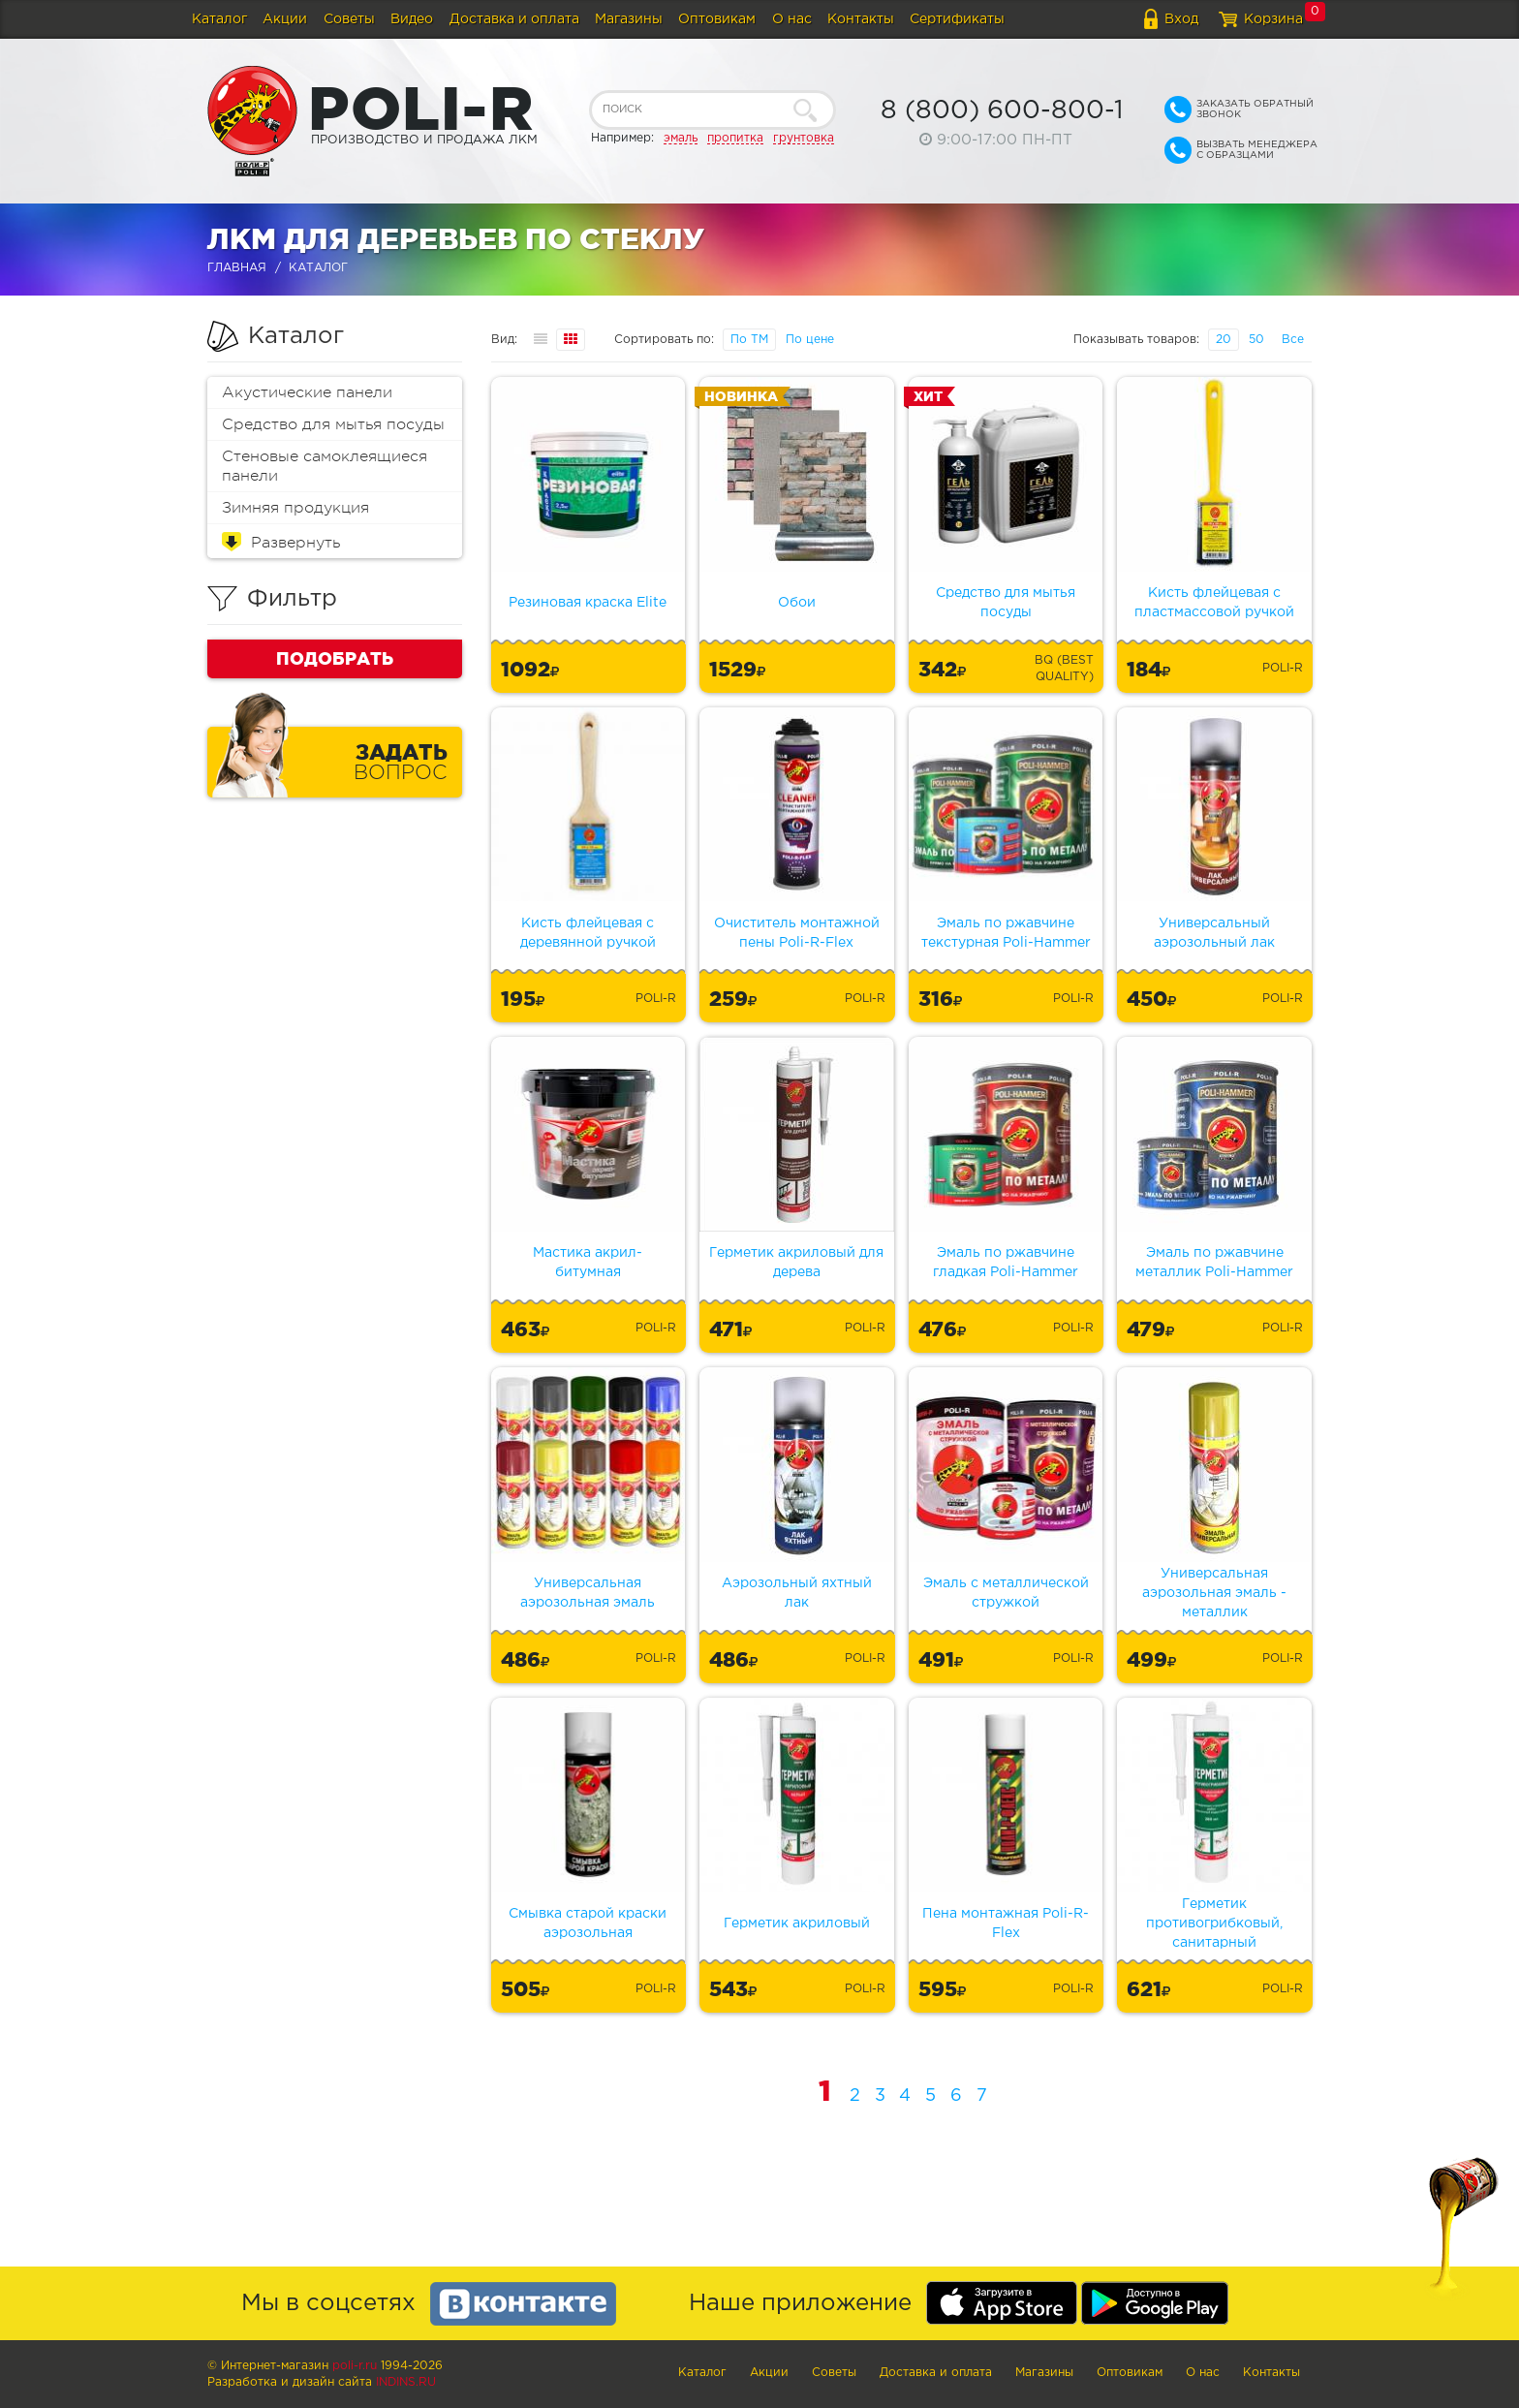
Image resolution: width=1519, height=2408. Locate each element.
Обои (797, 603)
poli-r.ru (354, 2366)
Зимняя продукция (295, 507)
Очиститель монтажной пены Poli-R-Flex (797, 933)
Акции (285, 19)
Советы (349, 19)
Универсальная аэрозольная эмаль (587, 1593)
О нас (792, 19)
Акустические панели (307, 392)
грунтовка (803, 138)
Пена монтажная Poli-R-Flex (1005, 1923)
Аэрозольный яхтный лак (797, 1593)
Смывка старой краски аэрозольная (587, 1923)
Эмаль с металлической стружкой (1006, 1593)
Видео (411, 19)
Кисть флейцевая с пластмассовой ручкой (1214, 602)
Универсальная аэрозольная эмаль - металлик (1214, 1593)
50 (1256, 339)
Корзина (1273, 19)
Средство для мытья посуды (333, 424)
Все (1293, 339)
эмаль (681, 138)
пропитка (735, 138)
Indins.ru (406, 2382)
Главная (236, 268)
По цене (810, 339)
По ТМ (749, 339)
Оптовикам (717, 19)
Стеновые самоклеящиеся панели (324, 466)
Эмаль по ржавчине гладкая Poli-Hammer (1005, 1262)
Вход (1181, 19)
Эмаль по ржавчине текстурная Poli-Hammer (1006, 933)
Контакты (860, 19)
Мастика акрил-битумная (587, 1262)
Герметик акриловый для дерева (796, 1262)
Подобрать (334, 658)
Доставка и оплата (514, 19)
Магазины (629, 19)
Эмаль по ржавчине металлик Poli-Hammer (1214, 1262)
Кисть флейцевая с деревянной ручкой (588, 933)
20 (1223, 339)
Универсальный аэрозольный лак (1214, 933)
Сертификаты (957, 19)
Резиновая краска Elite (587, 603)
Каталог (219, 19)
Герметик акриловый (797, 1923)
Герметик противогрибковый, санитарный (1214, 1923)
